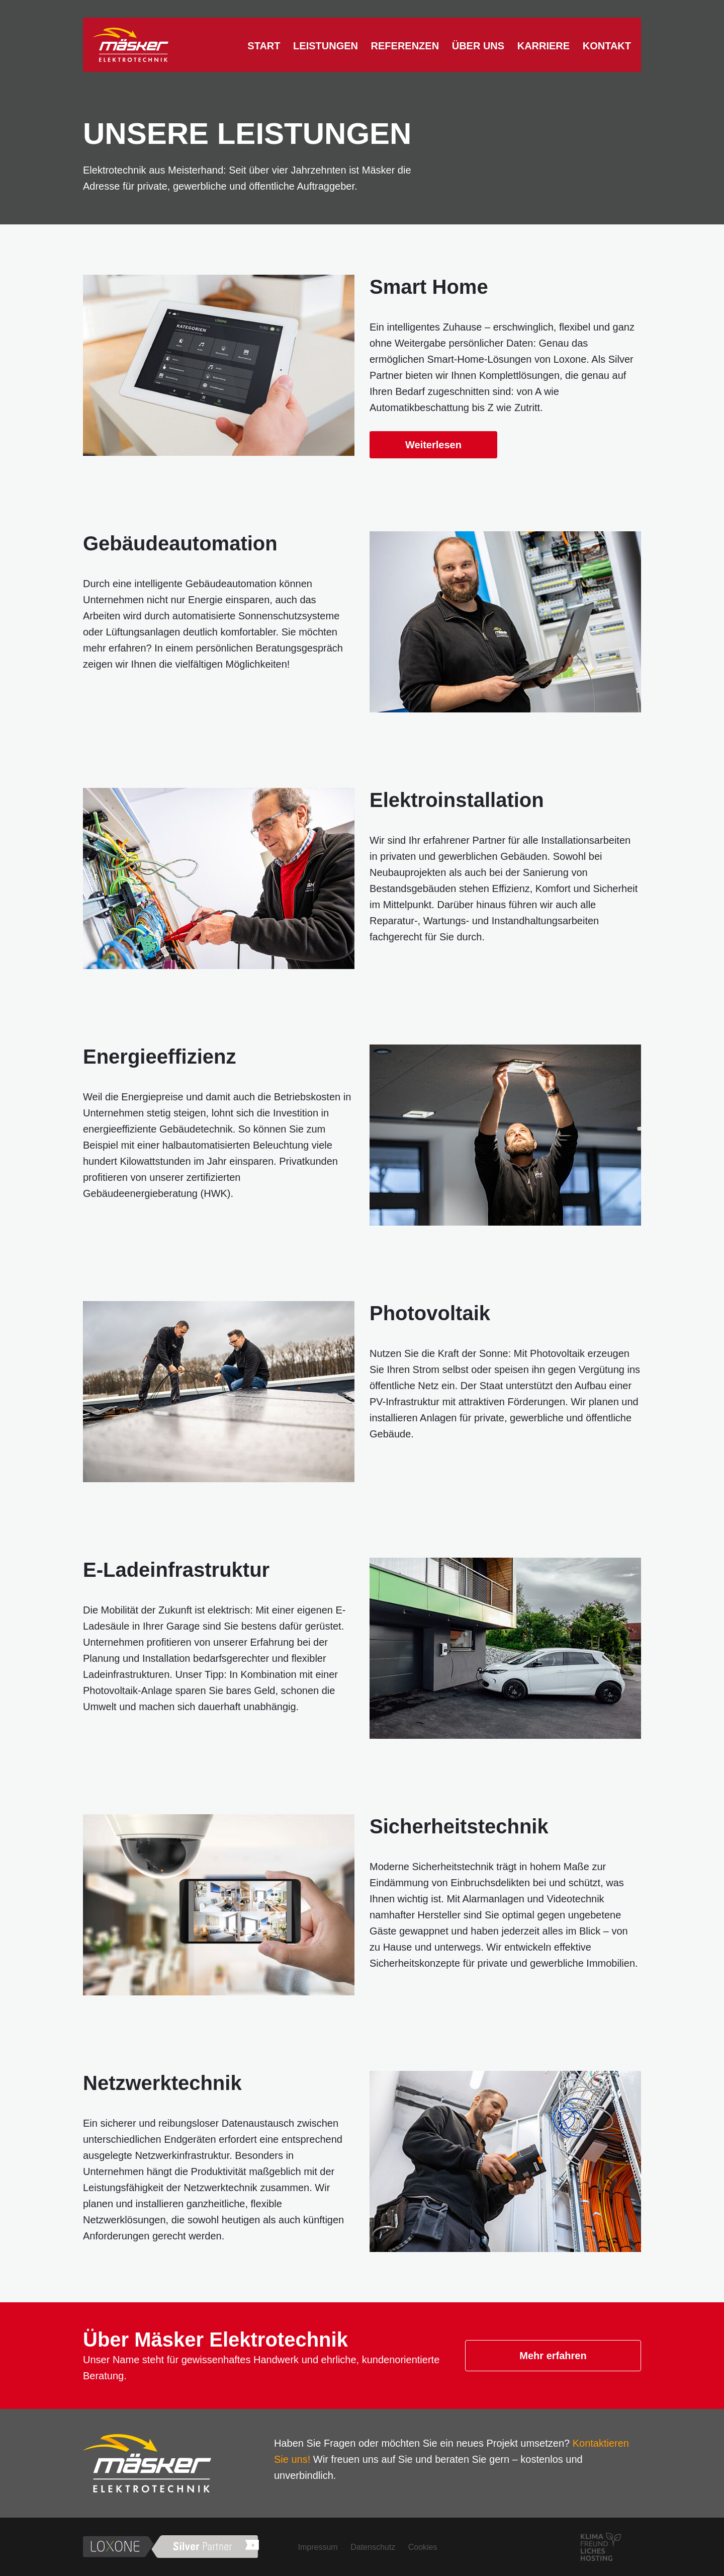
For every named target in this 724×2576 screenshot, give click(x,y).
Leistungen (325, 45)
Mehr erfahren (552, 2355)
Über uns (478, 45)
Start (263, 45)
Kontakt (607, 45)
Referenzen (405, 45)
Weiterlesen (433, 444)
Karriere (543, 45)
